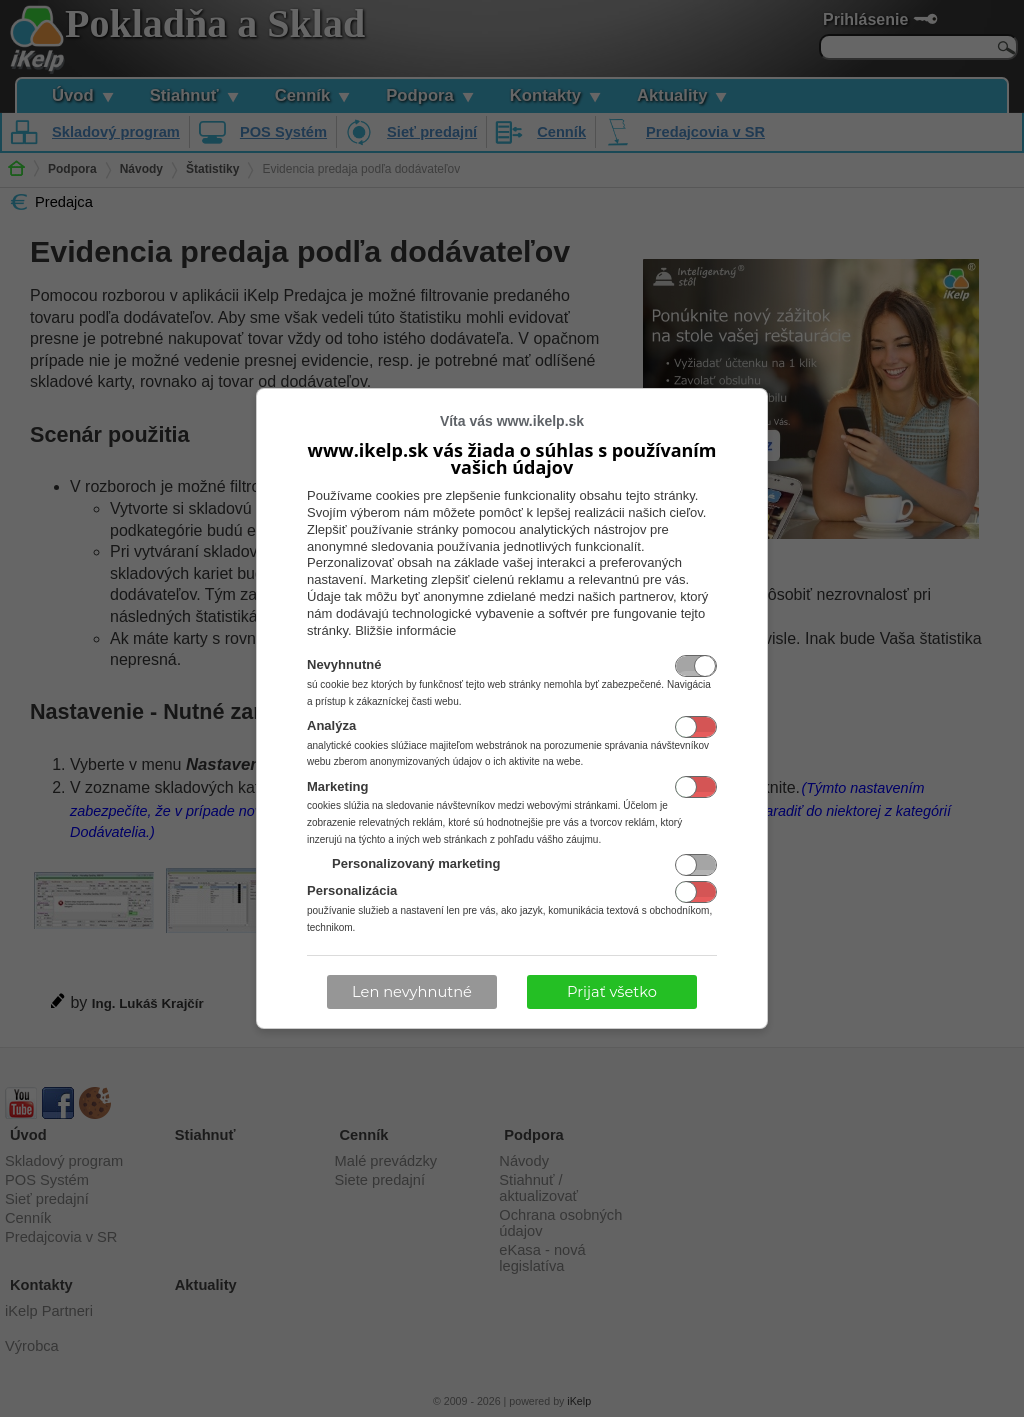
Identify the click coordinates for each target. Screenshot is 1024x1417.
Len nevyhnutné (412, 992)
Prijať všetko (612, 992)
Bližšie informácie (405, 630)
